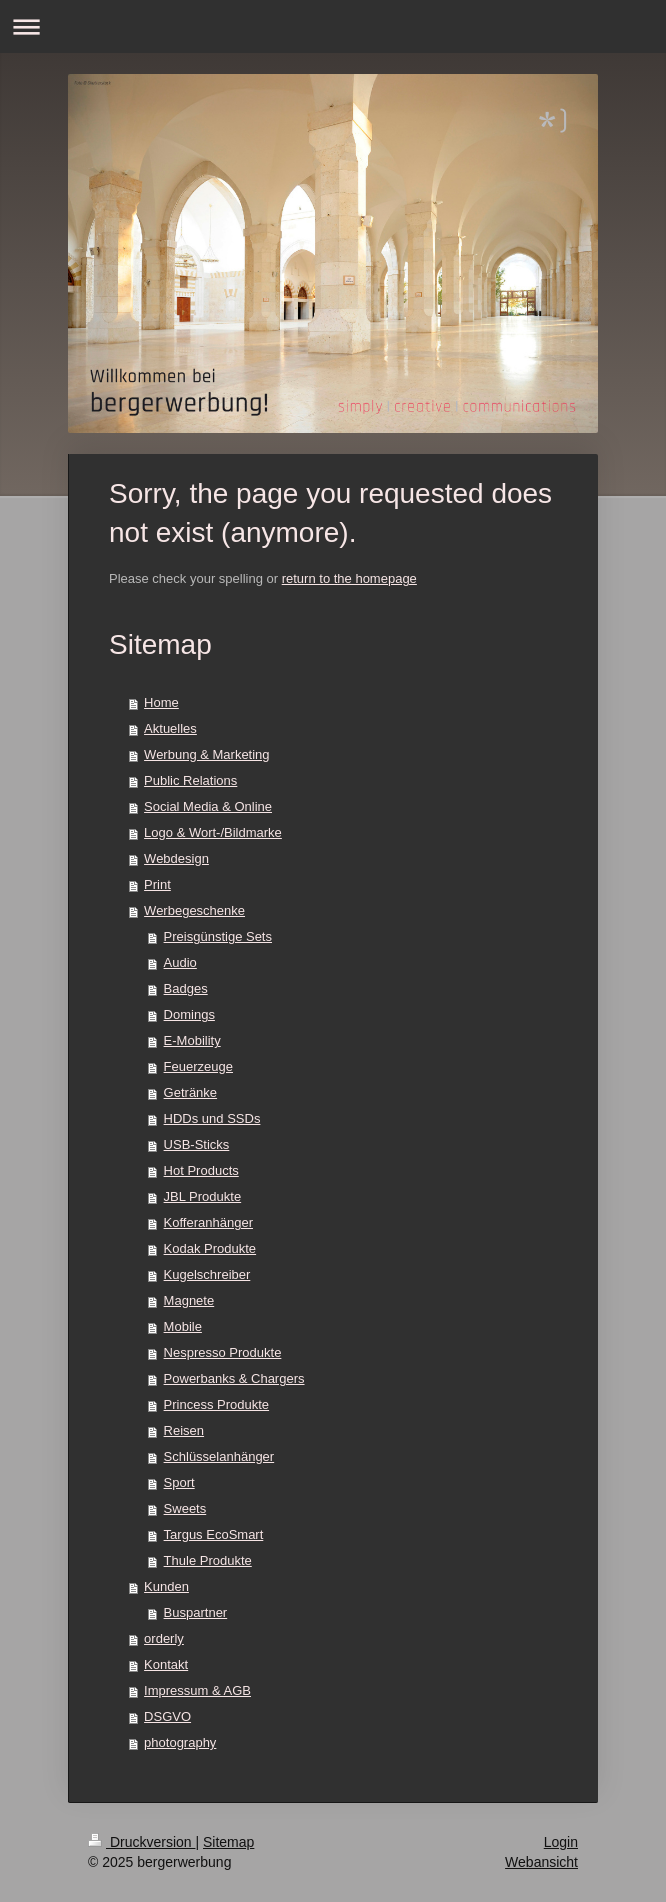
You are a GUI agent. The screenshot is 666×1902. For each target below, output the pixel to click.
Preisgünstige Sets (218, 936)
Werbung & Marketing (207, 754)
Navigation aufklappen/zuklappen (333, 26)
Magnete (189, 1300)
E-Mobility (192, 1040)
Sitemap (228, 1842)
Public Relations (190, 780)
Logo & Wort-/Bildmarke (213, 832)
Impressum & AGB (197, 1690)
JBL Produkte (203, 1196)
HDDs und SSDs (212, 1118)
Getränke (190, 1092)
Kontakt (166, 1664)
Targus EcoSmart (214, 1534)
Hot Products (201, 1170)
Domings (189, 1014)
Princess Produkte (217, 1404)
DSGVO (167, 1716)
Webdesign (176, 858)
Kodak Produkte (210, 1248)
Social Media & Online (208, 806)
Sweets (185, 1508)
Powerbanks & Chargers (234, 1378)
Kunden (166, 1586)
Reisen (184, 1430)
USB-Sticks (197, 1144)
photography (180, 1742)
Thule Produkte (208, 1560)
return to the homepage (349, 578)
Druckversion (141, 1842)
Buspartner (196, 1612)
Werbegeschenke (194, 910)
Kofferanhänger (208, 1222)
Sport (179, 1482)
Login (561, 1842)
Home (161, 702)
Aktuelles (170, 728)
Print (157, 884)
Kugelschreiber (207, 1274)
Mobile (183, 1326)
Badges (186, 988)
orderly (164, 1638)
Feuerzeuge (198, 1066)
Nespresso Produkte (223, 1352)
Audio (180, 962)
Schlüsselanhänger (219, 1456)
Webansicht (541, 1862)
